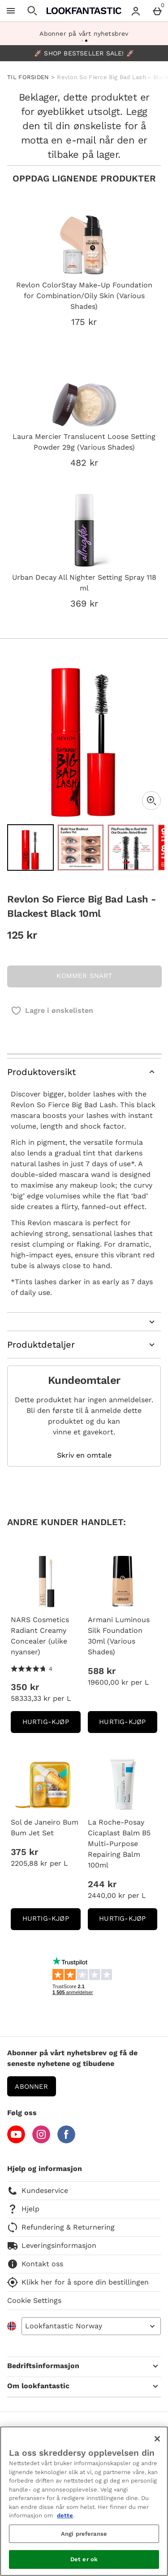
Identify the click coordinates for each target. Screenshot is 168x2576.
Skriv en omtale (84, 1455)
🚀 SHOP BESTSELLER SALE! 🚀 (84, 53)
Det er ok (84, 2559)
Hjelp (23, 2209)
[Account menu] (135, 10)
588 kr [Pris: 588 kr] (102, 1670)
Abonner (31, 2087)
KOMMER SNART (84, 976)
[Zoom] (151, 800)
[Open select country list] (91, 2326)
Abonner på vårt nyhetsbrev (83, 33)
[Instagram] (41, 2141)
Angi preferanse (84, 2533)
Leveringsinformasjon (51, 2245)
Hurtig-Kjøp (51, 1724)
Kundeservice (37, 2190)
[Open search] (32, 10)
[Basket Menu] (157, 10)
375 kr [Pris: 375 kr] (24, 1852)
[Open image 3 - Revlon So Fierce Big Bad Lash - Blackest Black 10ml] (131, 847)
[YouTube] (16, 2141)
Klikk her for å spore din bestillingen (78, 2282)
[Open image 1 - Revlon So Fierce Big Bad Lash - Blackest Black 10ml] (30, 847)
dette (65, 2515)
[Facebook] (66, 2141)
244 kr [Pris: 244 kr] (102, 1884)
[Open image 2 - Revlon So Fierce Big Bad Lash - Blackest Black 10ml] (80, 847)
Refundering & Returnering (61, 2227)
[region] (84, 2501)
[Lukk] (157, 2439)
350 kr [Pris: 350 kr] (25, 1687)
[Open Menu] (11, 10)
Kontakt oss (35, 2264)
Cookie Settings (34, 2300)
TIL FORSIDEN (28, 77)
